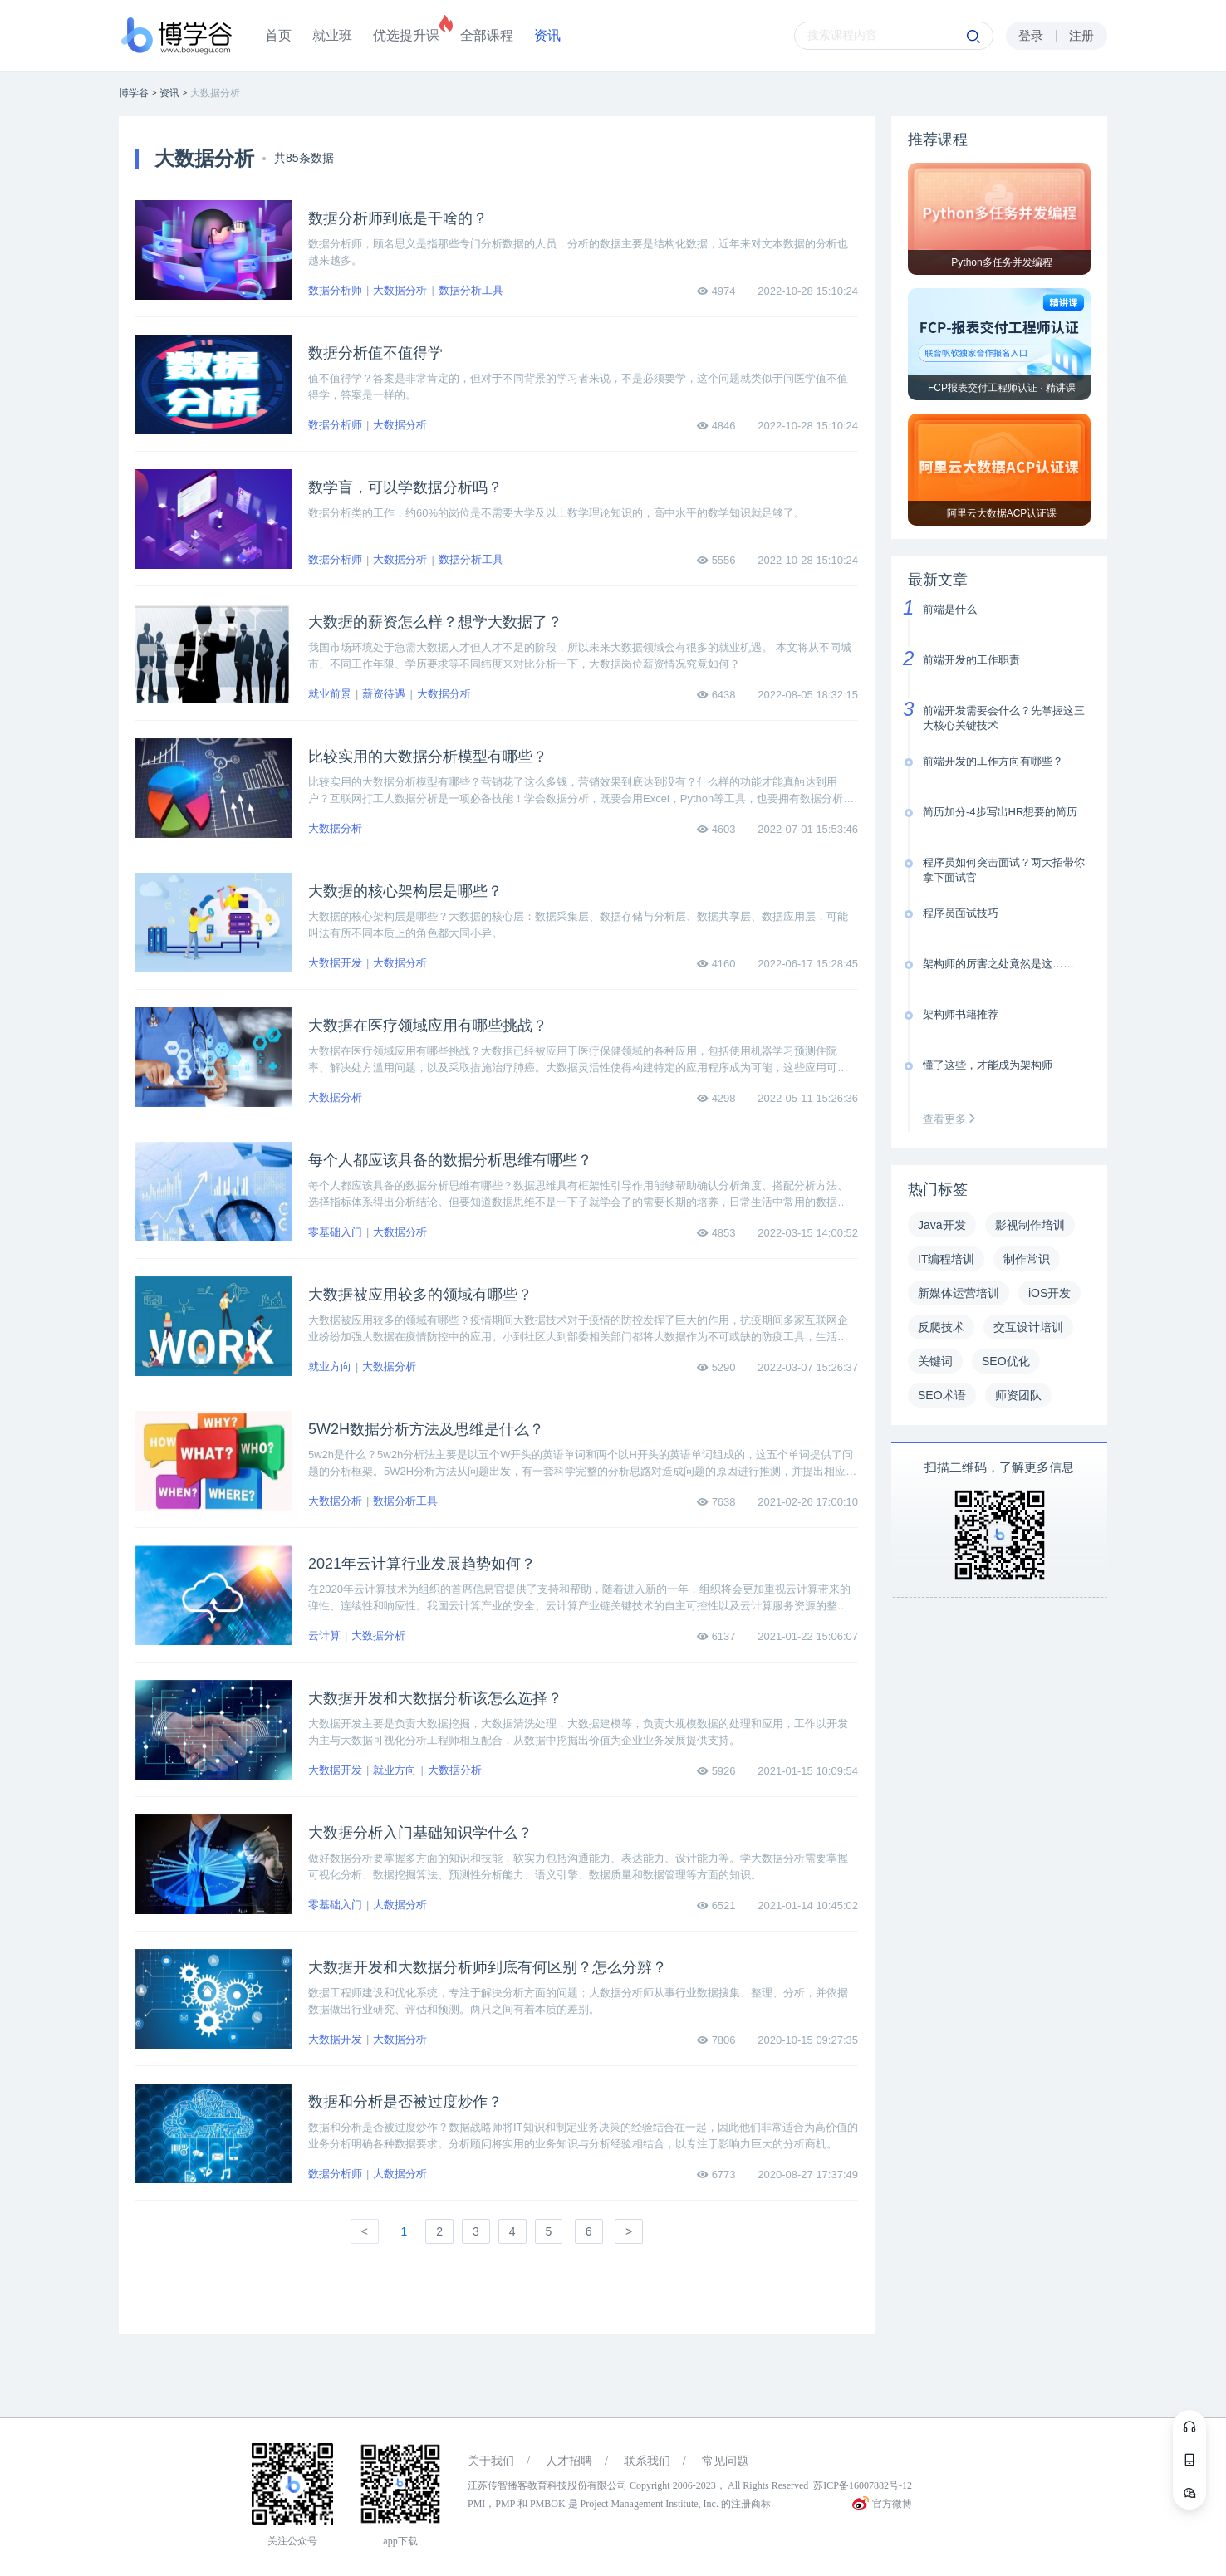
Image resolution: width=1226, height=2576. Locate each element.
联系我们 (647, 2461)
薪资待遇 (383, 694)
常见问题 (725, 2461)
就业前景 (329, 694)
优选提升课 (406, 35)
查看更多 (953, 1119)
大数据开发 (335, 963)
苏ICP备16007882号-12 (862, 2485)
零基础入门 (335, 1232)
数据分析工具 (471, 290)
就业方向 (329, 1366)
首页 (278, 35)
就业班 (332, 35)
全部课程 (486, 35)
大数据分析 (400, 290)
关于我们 (491, 2461)
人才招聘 (569, 2461)
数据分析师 (335, 290)
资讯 (547, 35)
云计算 (324, 1635)
